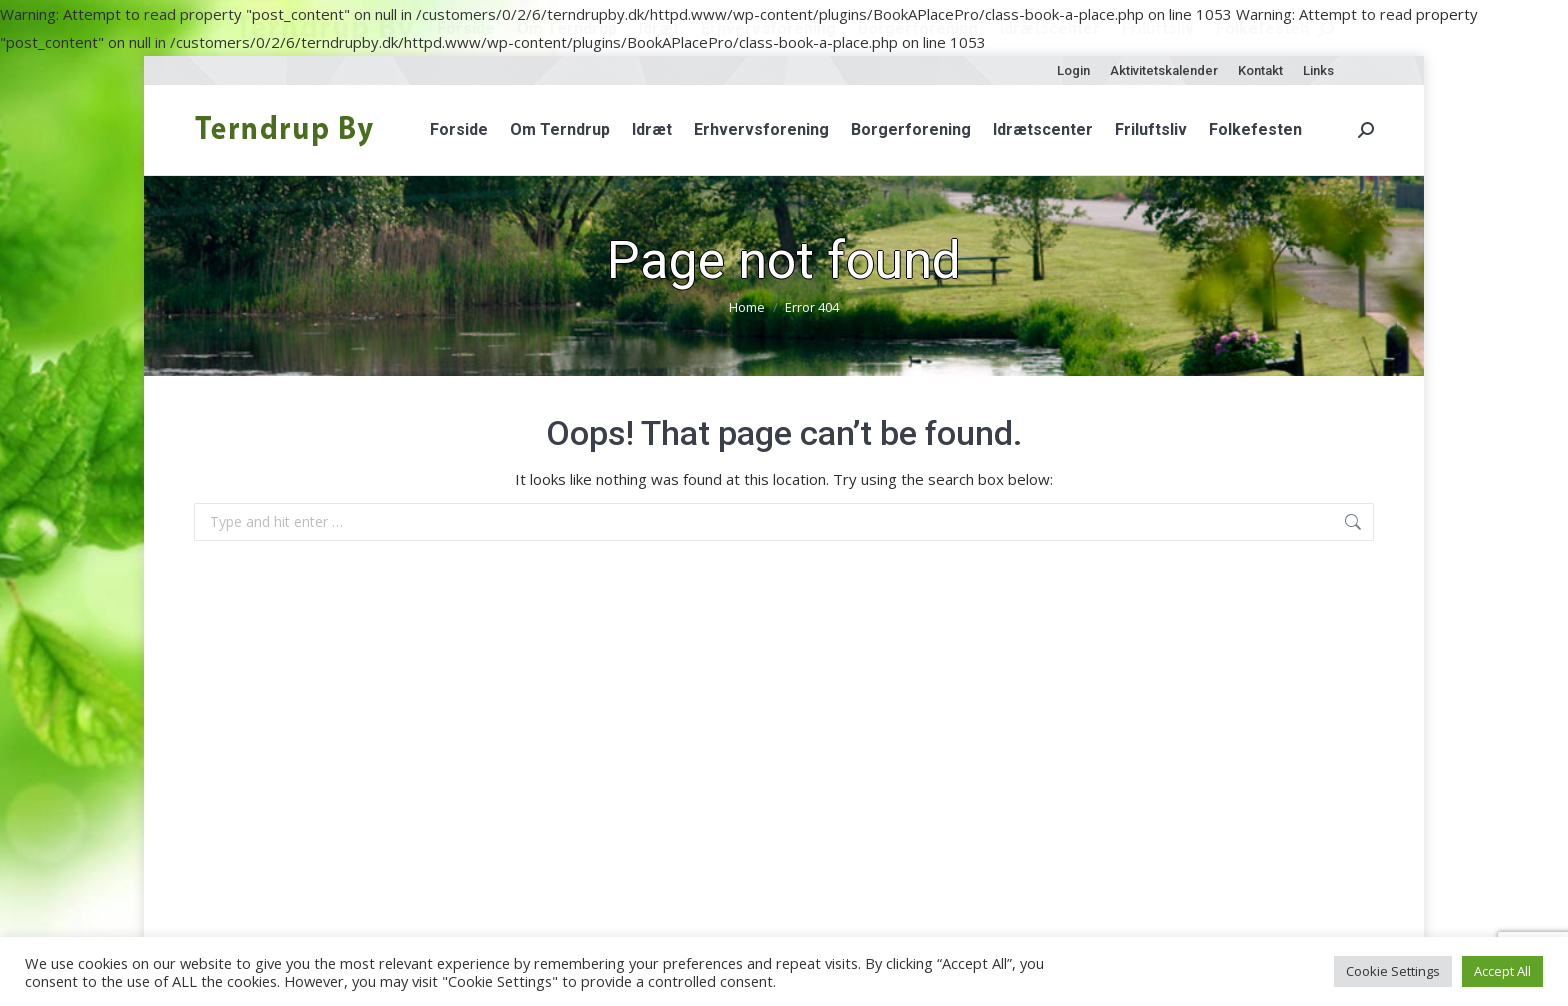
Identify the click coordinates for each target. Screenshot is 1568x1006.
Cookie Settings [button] (1393, 971)
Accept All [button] (1502, 971)
